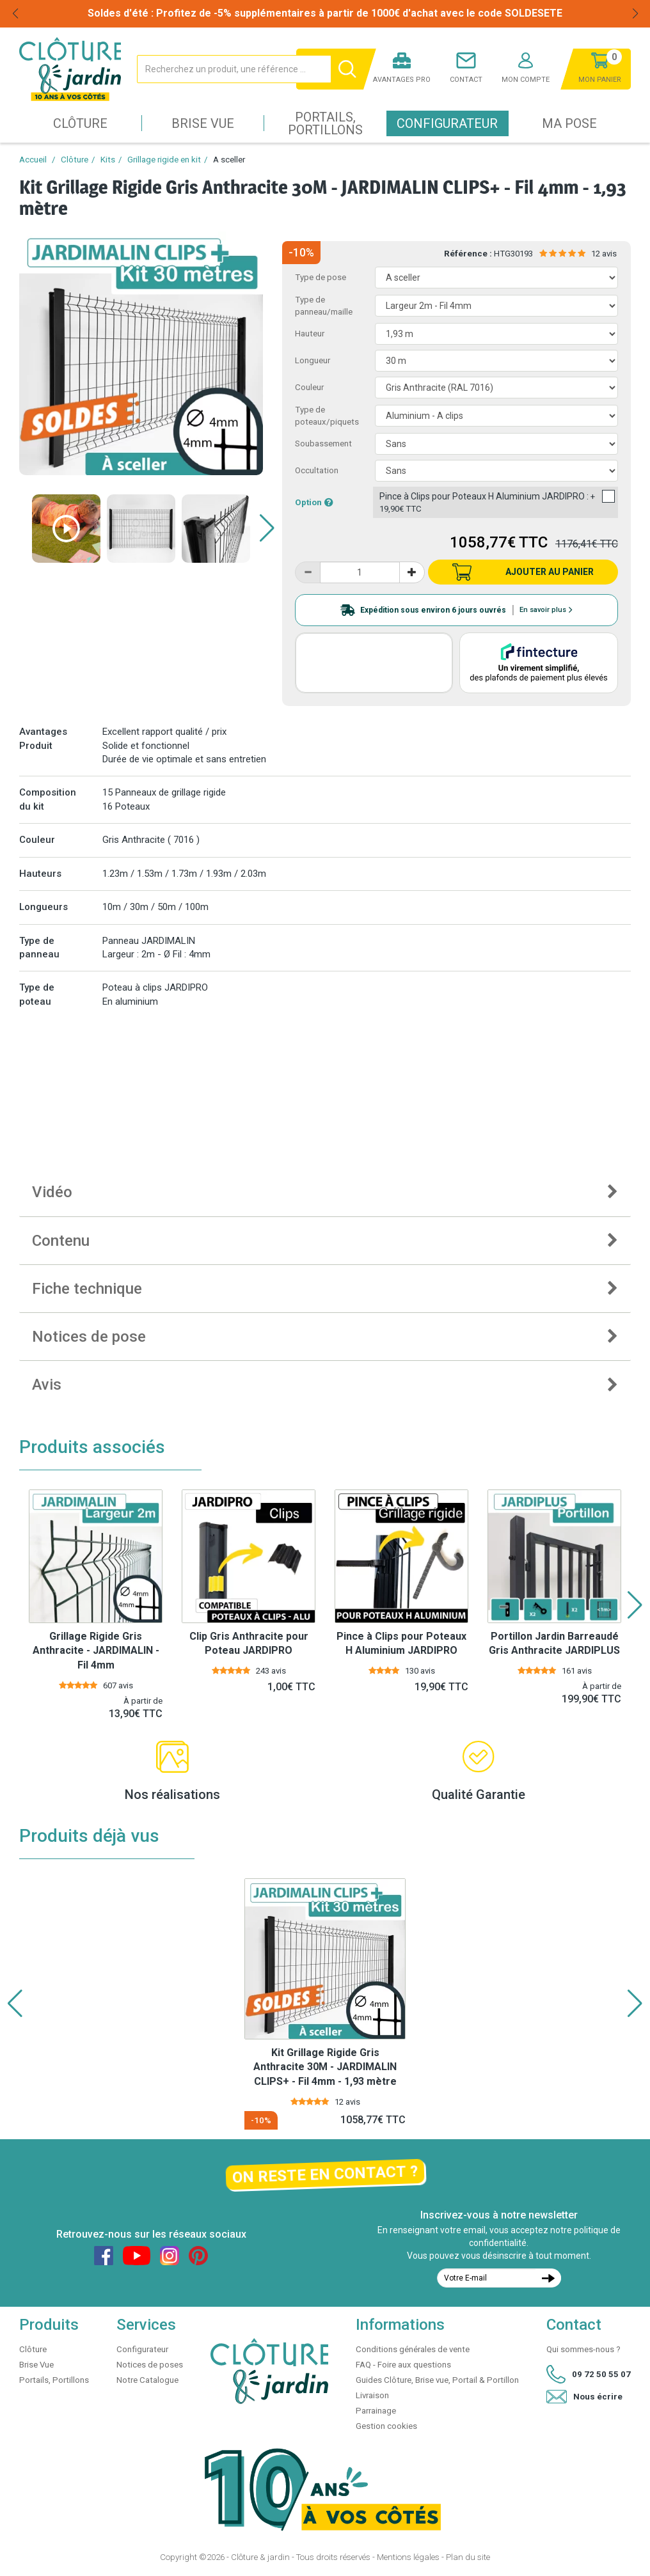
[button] (267, 528)
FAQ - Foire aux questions (403, 2364)
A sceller (229, 159)
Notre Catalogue (147, 2380)
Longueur (312, 360)
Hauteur (309, 333)
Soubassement (323, 443)
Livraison (372, 2395)
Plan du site (468, 2557)
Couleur (309, 387)
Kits (107, 159)
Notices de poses (149, 2364)
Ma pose (569, 123)
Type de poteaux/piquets (327, 416)
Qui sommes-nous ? (583, 2349)
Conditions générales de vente (413, 2349)
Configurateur (447, 123)
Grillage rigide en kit (164, 159)
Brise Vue (202, 123)
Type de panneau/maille (324, 306)
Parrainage (376, 2410)
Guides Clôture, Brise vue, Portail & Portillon (437, 2380)
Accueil (33, 159)
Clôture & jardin (260, 2557)
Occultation (316, 470)
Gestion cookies (386, 2426)
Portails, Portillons (325, 123)
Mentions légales (408, 2557)
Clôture (80, 123)
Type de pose (320, 277)
